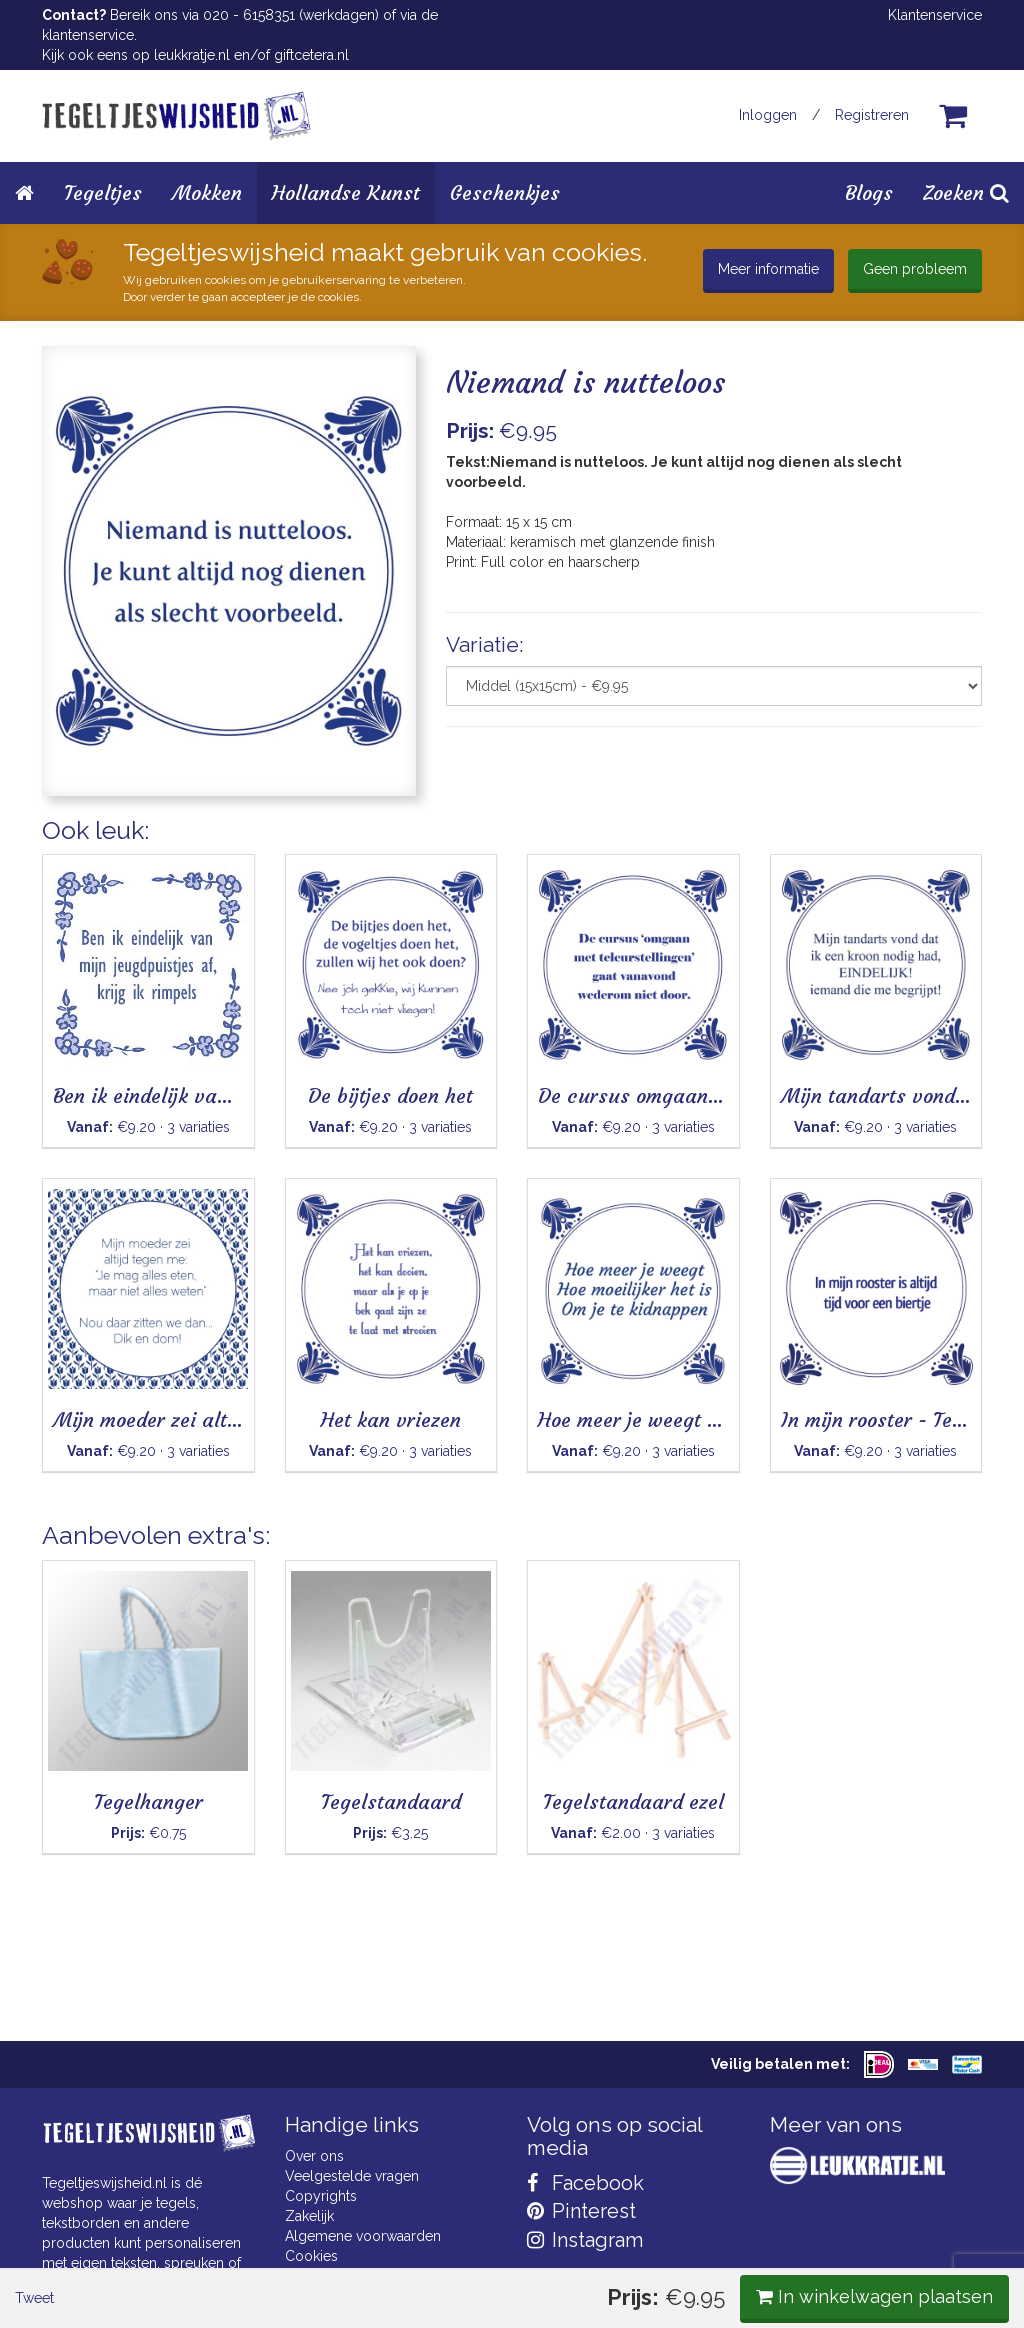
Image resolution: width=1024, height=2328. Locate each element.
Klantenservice (935, 15)
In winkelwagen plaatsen (832, 847)
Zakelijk (309, 2216)
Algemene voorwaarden (363, 2236)
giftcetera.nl (311, 55)
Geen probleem (915, 269)
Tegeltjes (103, 192)
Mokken (207, 192)
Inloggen (768, 115)
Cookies (311, 2256)
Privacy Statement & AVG (365, 2276)
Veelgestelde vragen (352, 2176)
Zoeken (966, 192)
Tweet (76, 849)
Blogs (869, 192)
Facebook (585, 2183)
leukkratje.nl (192, 55)
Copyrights (321, 2196)
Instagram (585, 2240)
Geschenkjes (505, 192)
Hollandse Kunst (346, 192)
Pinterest (581, 2211)
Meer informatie (768, 269)
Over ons (314, 2156)
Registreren (872, 115)
